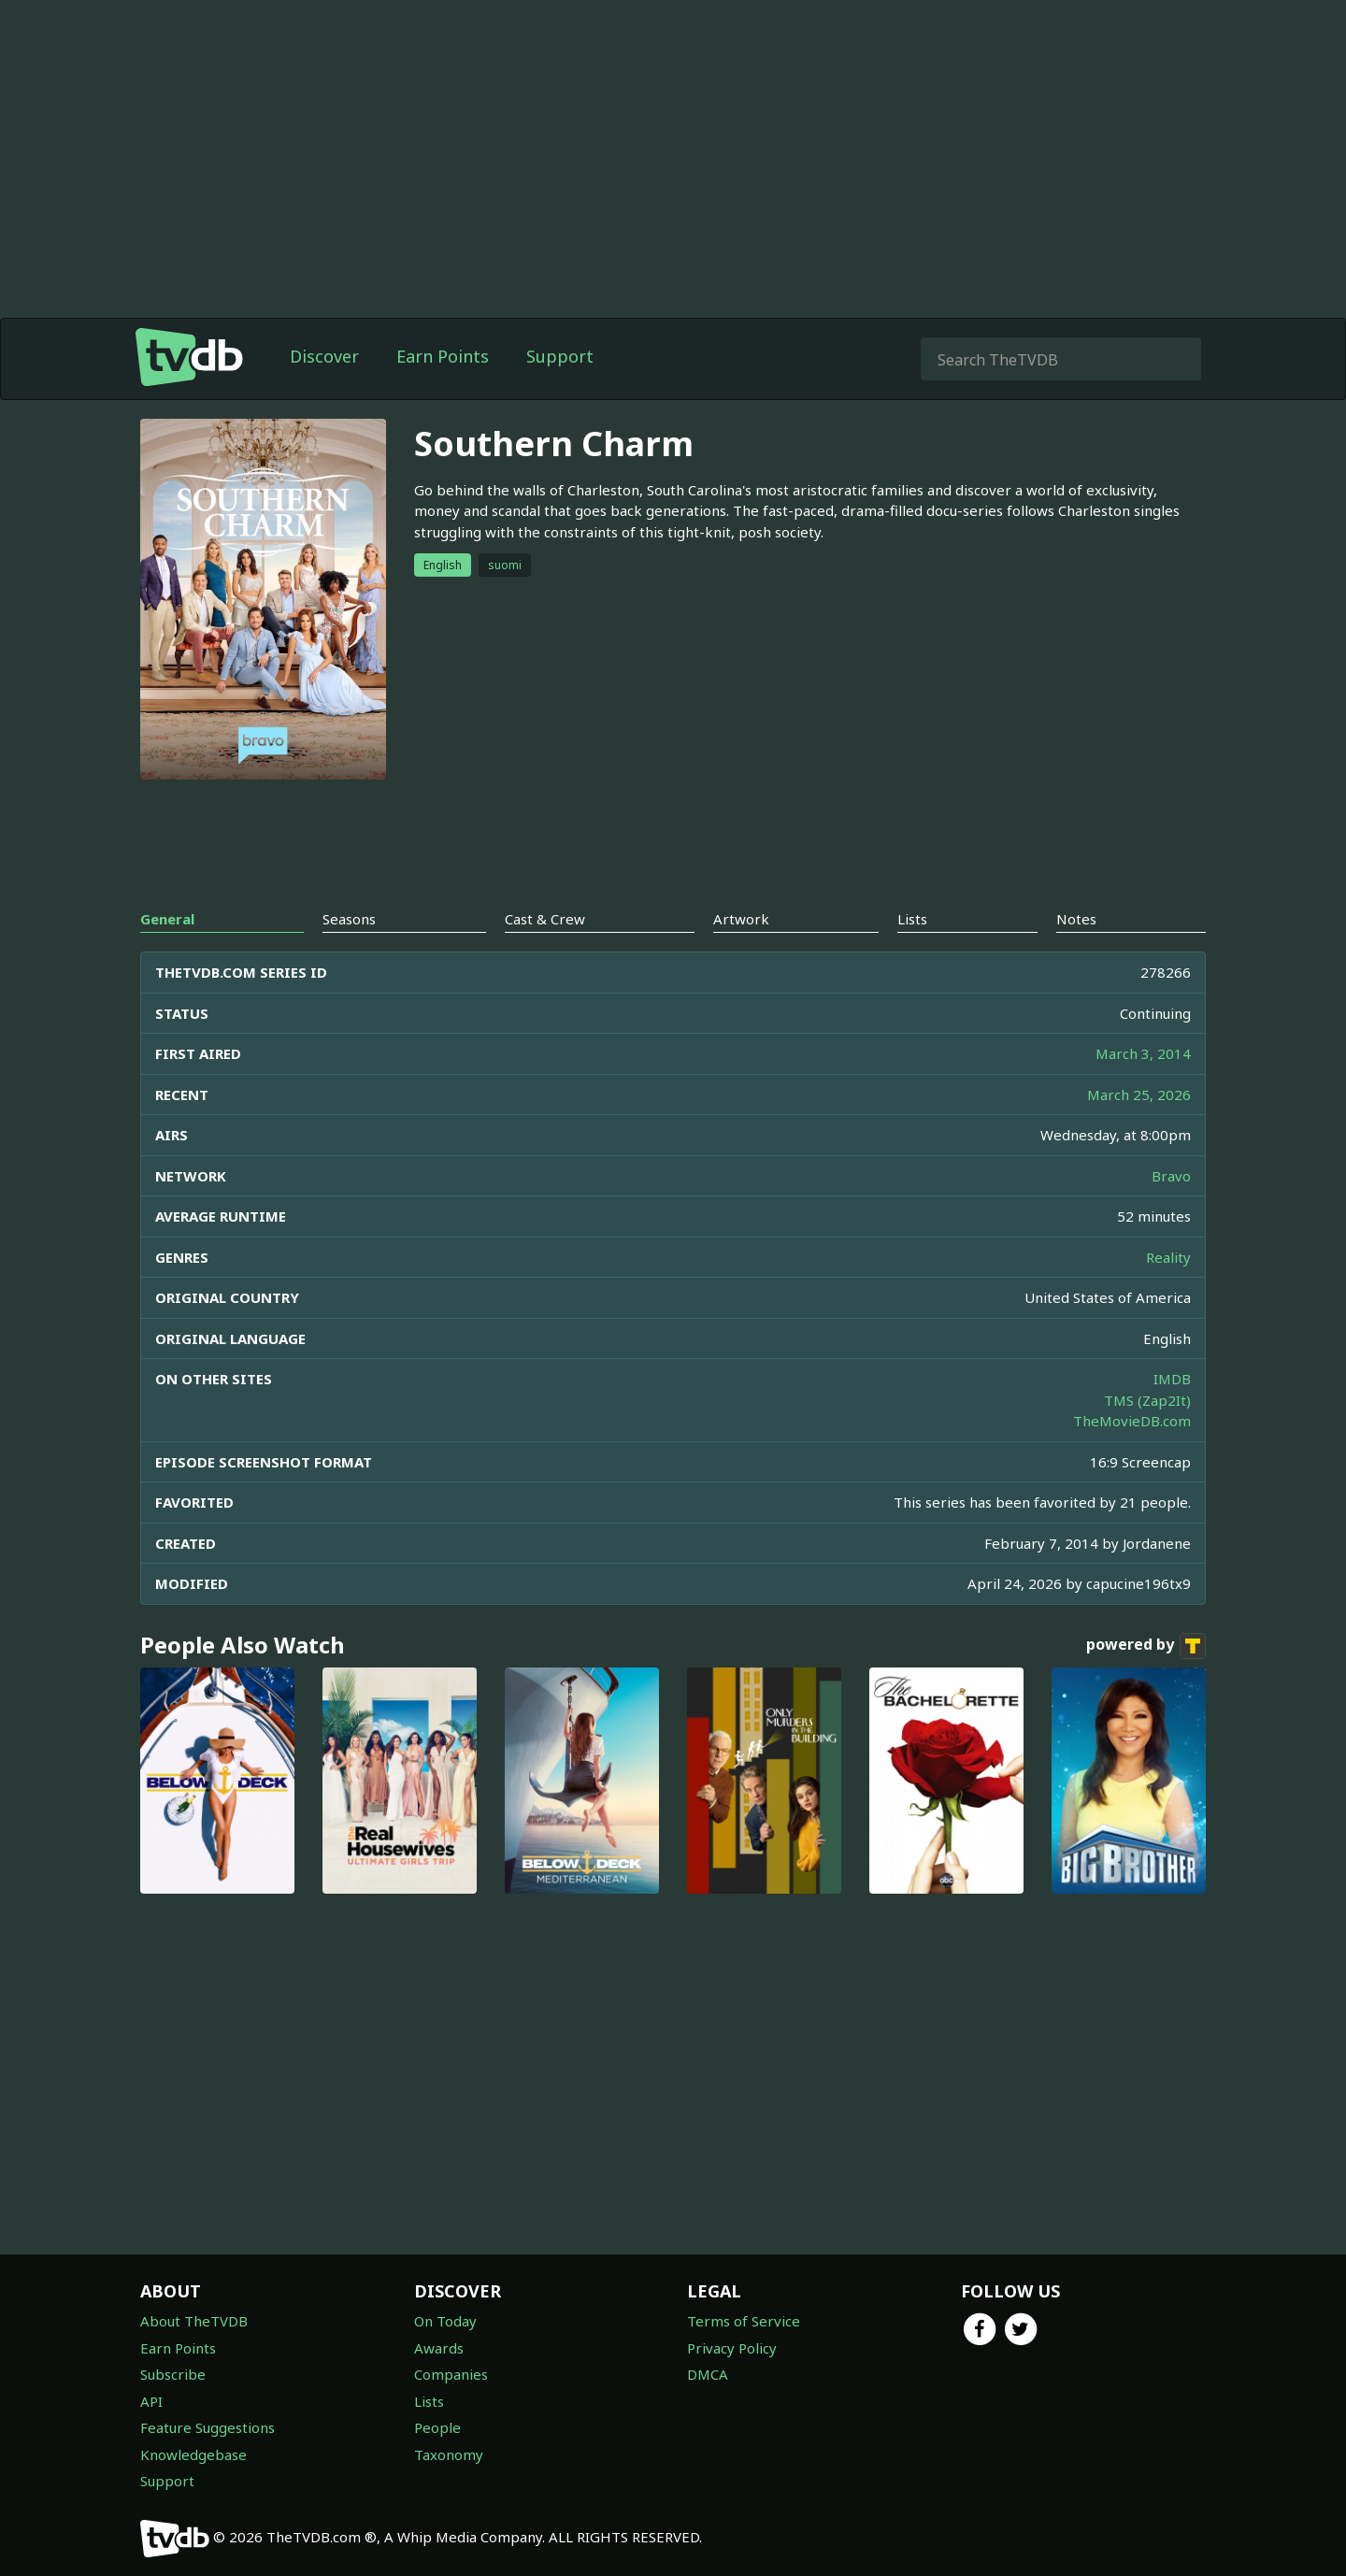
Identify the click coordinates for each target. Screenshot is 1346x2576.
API (151, 2401)
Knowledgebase (193, 2454)
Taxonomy (448, 2454)
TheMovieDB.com (1132, 1420)
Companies (451, 2374)
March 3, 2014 (1143, 1053)
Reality (1168, 1257)
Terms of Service (743, 2320)
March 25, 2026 (1139, 1094)
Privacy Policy (732, 2348)
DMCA (707, 2374)
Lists (429, 2401)
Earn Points (442, 356)
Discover (324, 356)
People (437, 2427)
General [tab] (167, 918)
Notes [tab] (1076, 918)
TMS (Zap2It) (1147, 1400)
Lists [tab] (912, 918)
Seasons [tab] (349, 918)
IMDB (1172, 1378)
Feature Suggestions (207, 2427)
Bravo (1171, 1175)
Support (560, 356)
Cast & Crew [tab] (545, 918)
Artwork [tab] (741, 918)
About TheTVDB (194, 2320)
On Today (445, 2320)
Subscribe (173, 2374)
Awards (439, 2348)
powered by (1146, 1646)
